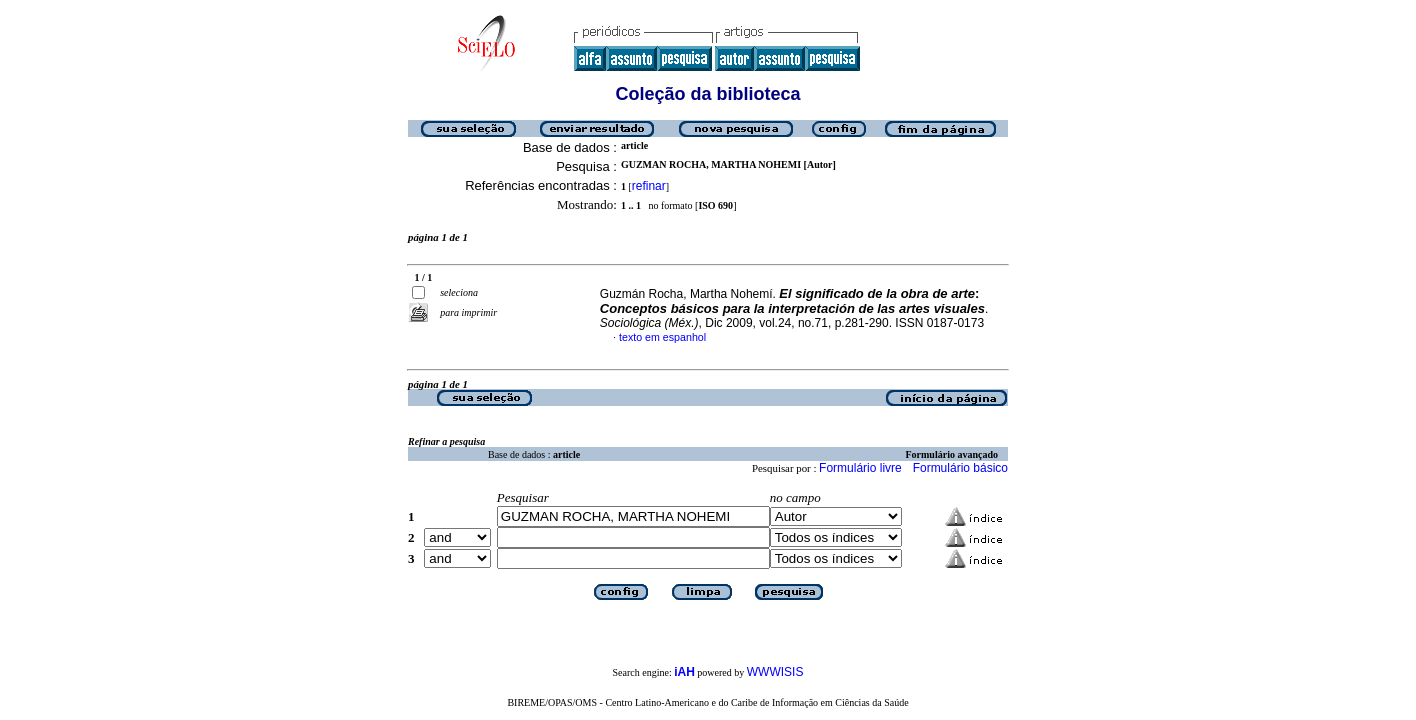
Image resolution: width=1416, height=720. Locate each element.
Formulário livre (860, 468)
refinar (649, 186)
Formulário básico (960, 468)
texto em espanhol (662, 337)
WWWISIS (775, 672)
